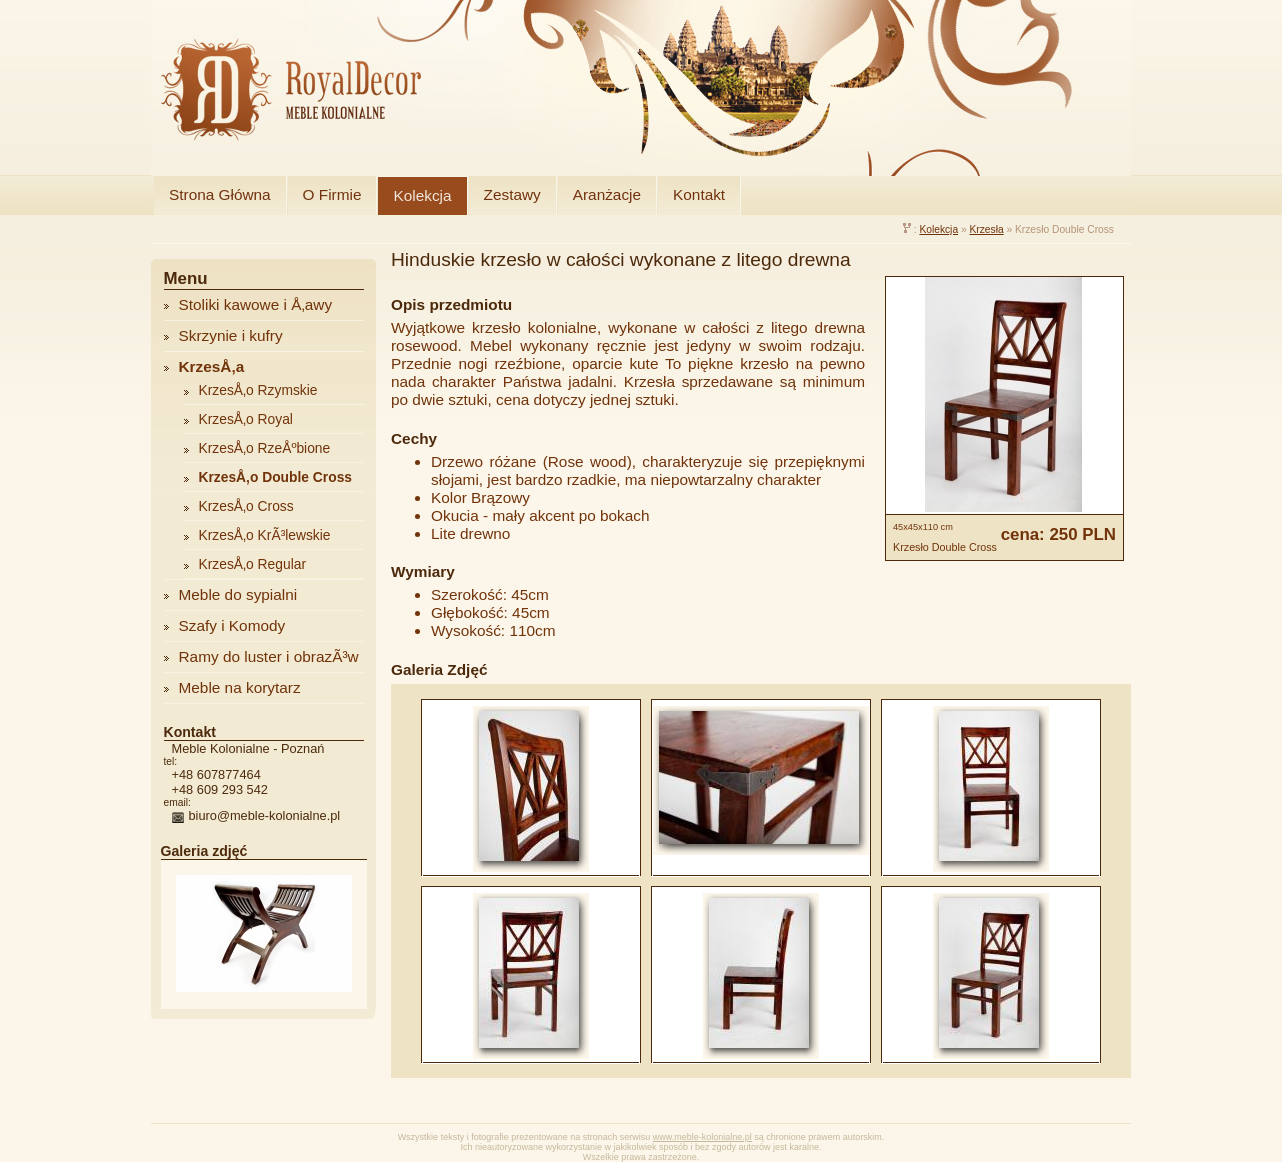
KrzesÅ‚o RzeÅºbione (265, 448)
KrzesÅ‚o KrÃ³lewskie (265, 535)
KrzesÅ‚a (212, 366)
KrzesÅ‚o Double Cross (276, 477)
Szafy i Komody (232, 625)
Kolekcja (422, 195)
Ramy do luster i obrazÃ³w (269, 656)
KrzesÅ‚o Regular (252, 564)
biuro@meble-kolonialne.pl (265, 815)
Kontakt (699, 194)
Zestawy (512, 194)
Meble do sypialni (238, 594)
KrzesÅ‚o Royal (246, 419)
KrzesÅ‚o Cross (246, 506)
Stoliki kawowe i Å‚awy (256, 304)
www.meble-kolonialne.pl (702, 1137)
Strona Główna (220, 194)
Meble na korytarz (240, 687)
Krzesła (986, 229)
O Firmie (332, 194)
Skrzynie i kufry (231, 335)
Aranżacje (607, 194)
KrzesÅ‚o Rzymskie (258, 390)
